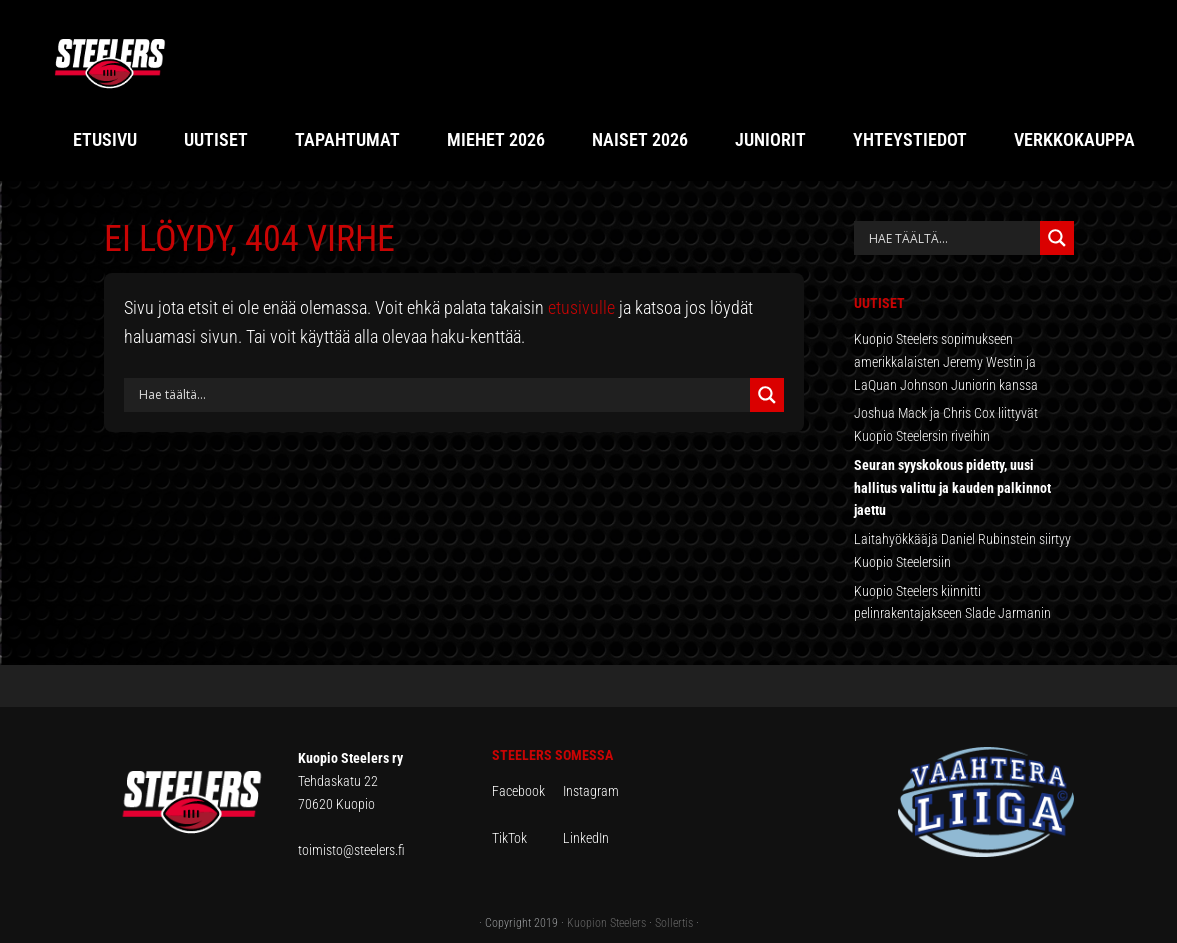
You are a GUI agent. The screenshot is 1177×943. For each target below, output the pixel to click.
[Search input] (442, 395)
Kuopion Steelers (606, 923)
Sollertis (674, 923)
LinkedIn (586, 838)
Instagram (591, 791)
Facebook (527, 791)
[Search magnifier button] (767, 395)
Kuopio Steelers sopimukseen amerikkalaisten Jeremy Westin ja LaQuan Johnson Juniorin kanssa (946, 362)
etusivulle (581, 307)
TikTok (526, 838)
